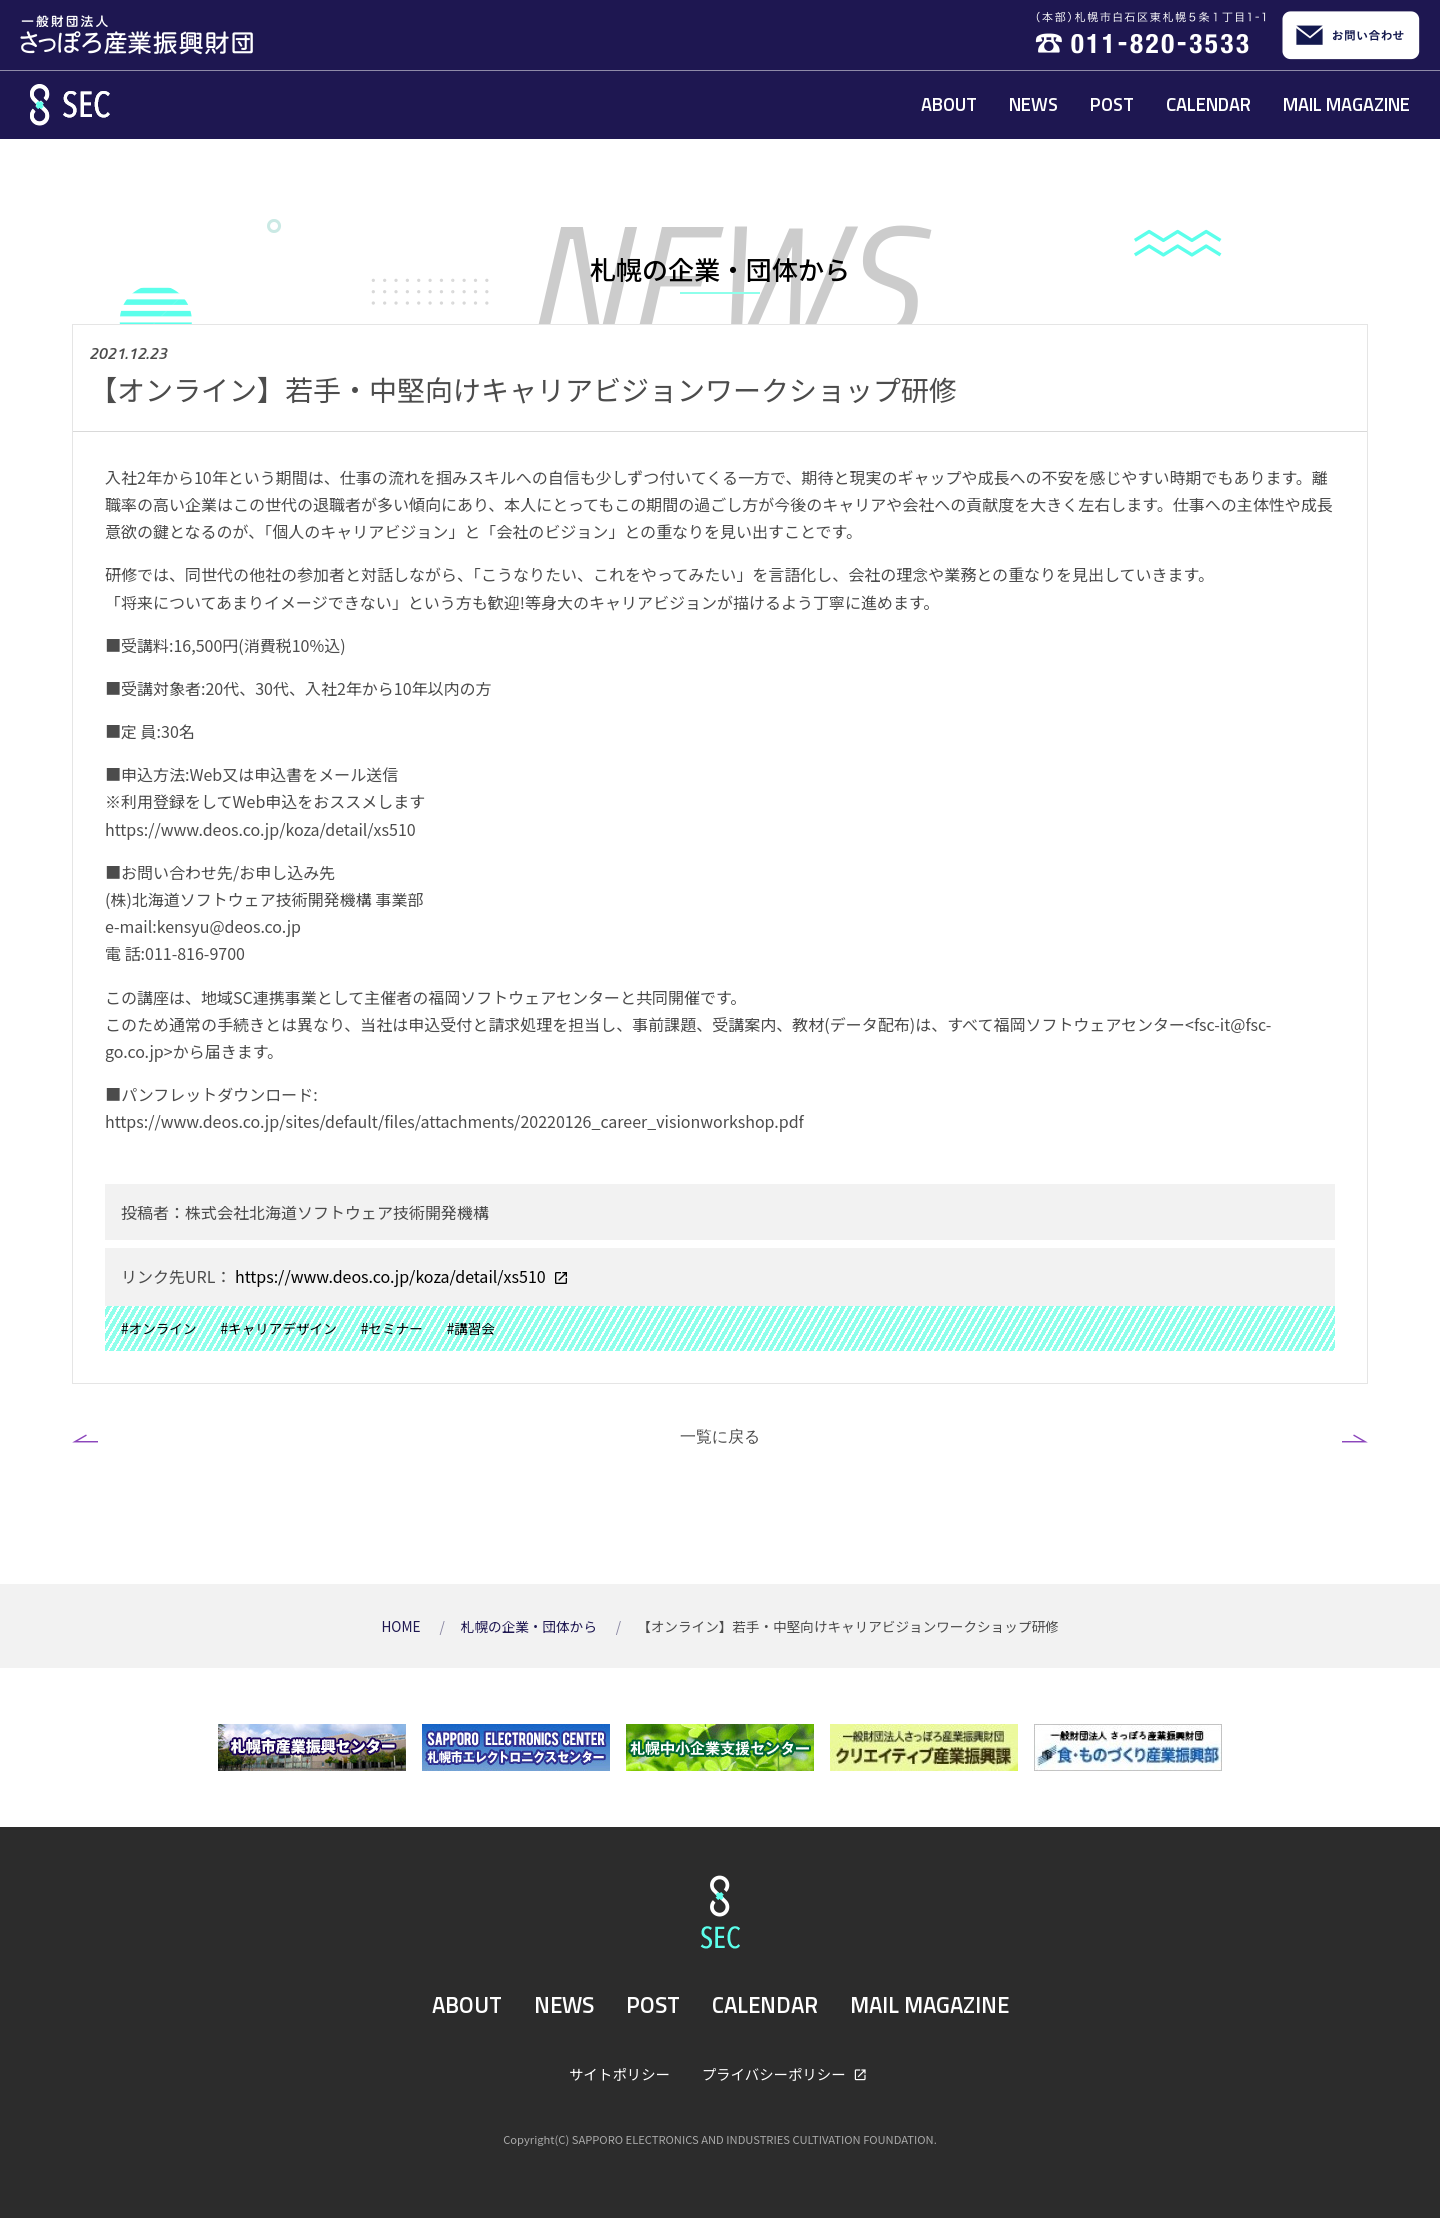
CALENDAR (1208, 104)
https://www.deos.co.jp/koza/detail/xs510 (390, 1276)
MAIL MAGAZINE (1346, 104)
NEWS (1033, 104)
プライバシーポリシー (775, 2073)
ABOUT (949, 104)
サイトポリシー (619, 2073)
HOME (402, 1626)
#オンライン (159, 1328)
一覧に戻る (720, 1436)
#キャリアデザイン (279, 1328)
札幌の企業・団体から (530, 1626)
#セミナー (392, 1328)
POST (1112, 104)
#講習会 (471, 1328)
